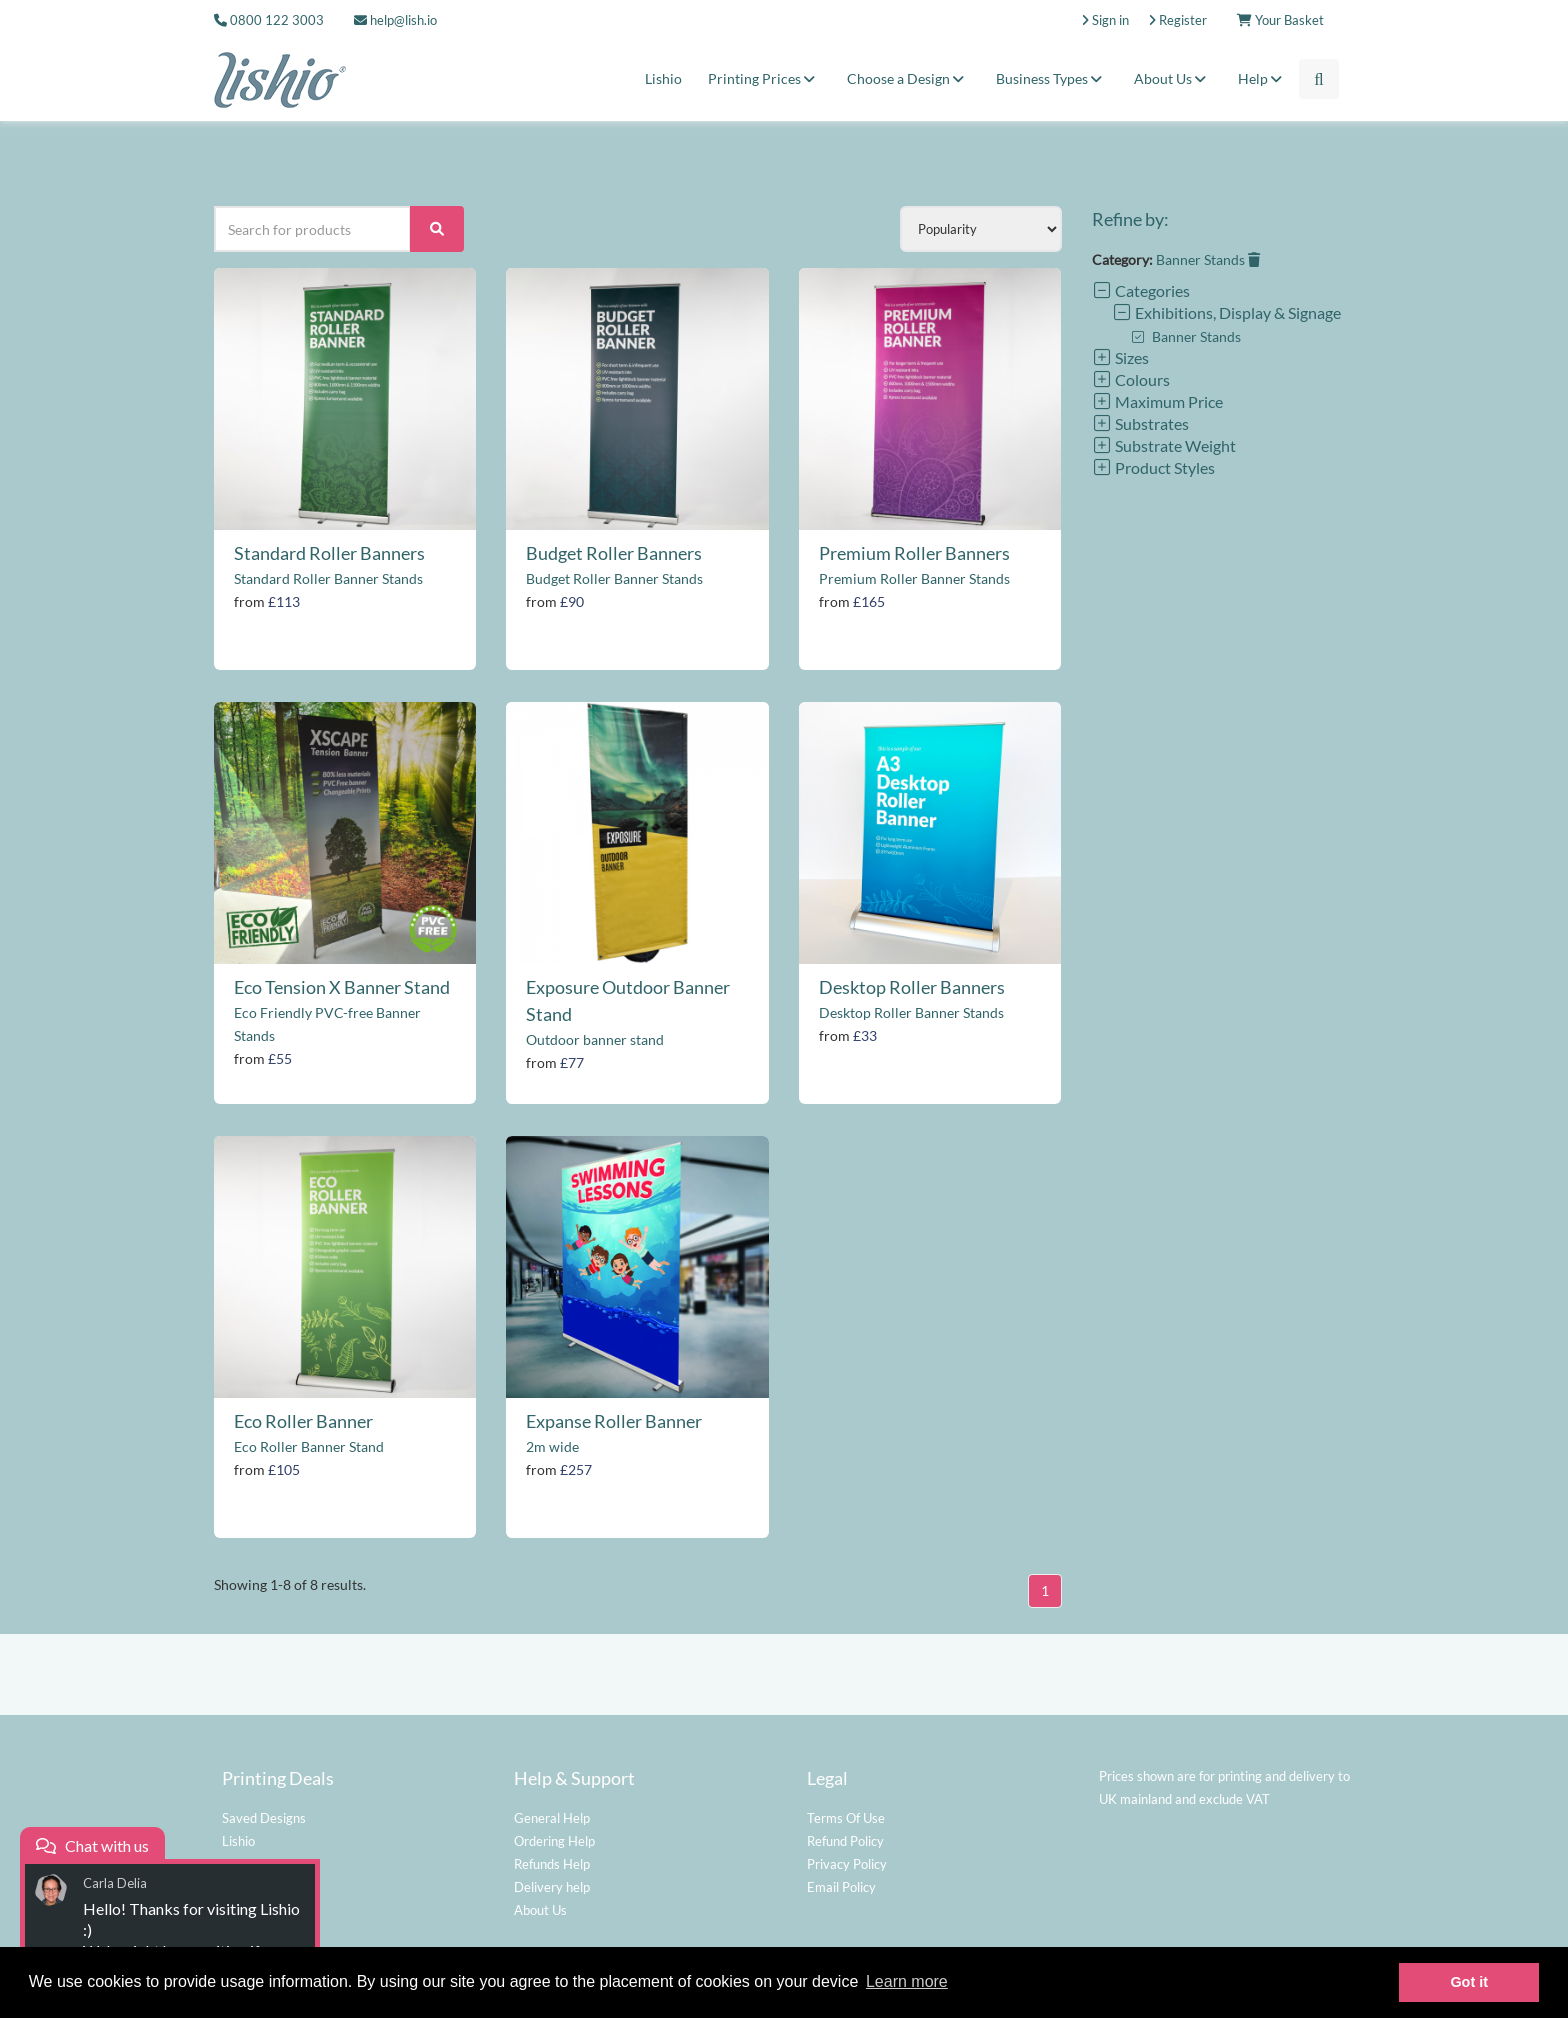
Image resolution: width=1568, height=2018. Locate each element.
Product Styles (1153, 467)
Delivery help (552, 1887)
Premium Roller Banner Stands (914, 578)
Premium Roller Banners (914, 553)
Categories (1141, 290)
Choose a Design (908, 78)
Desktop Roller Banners (912, 987)
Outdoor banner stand (595, 1039)
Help (1263, 78)
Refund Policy (845, 1841)
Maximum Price (1157, 401)
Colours (1131, 379)
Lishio (663, 78)
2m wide (552, 1446)
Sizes (1120, 357)
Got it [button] (1469, 1982)
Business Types (1052, 78)
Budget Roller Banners (614, 553)
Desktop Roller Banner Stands (911, 1012)
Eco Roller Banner (303, 1421)
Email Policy (841, 1887)
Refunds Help (552, 1864)
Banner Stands (1208, 259)
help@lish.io (395, 20)
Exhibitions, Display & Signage (1226, 312)
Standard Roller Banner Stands (328, 578)
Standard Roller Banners (329, 553)
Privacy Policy (847, 1864)
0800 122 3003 (277, 20)
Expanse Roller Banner (614, 1421)
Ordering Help (554, 1841)
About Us (1173, 78)
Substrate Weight (1164, 445)
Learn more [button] (907, 1981)
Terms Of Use (846, 1818)
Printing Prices (764, 78)
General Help (552, 1818)
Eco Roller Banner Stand (309, 1446)
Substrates (1140, 423)
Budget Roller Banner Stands (614, 578)
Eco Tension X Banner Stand (342, 987)
